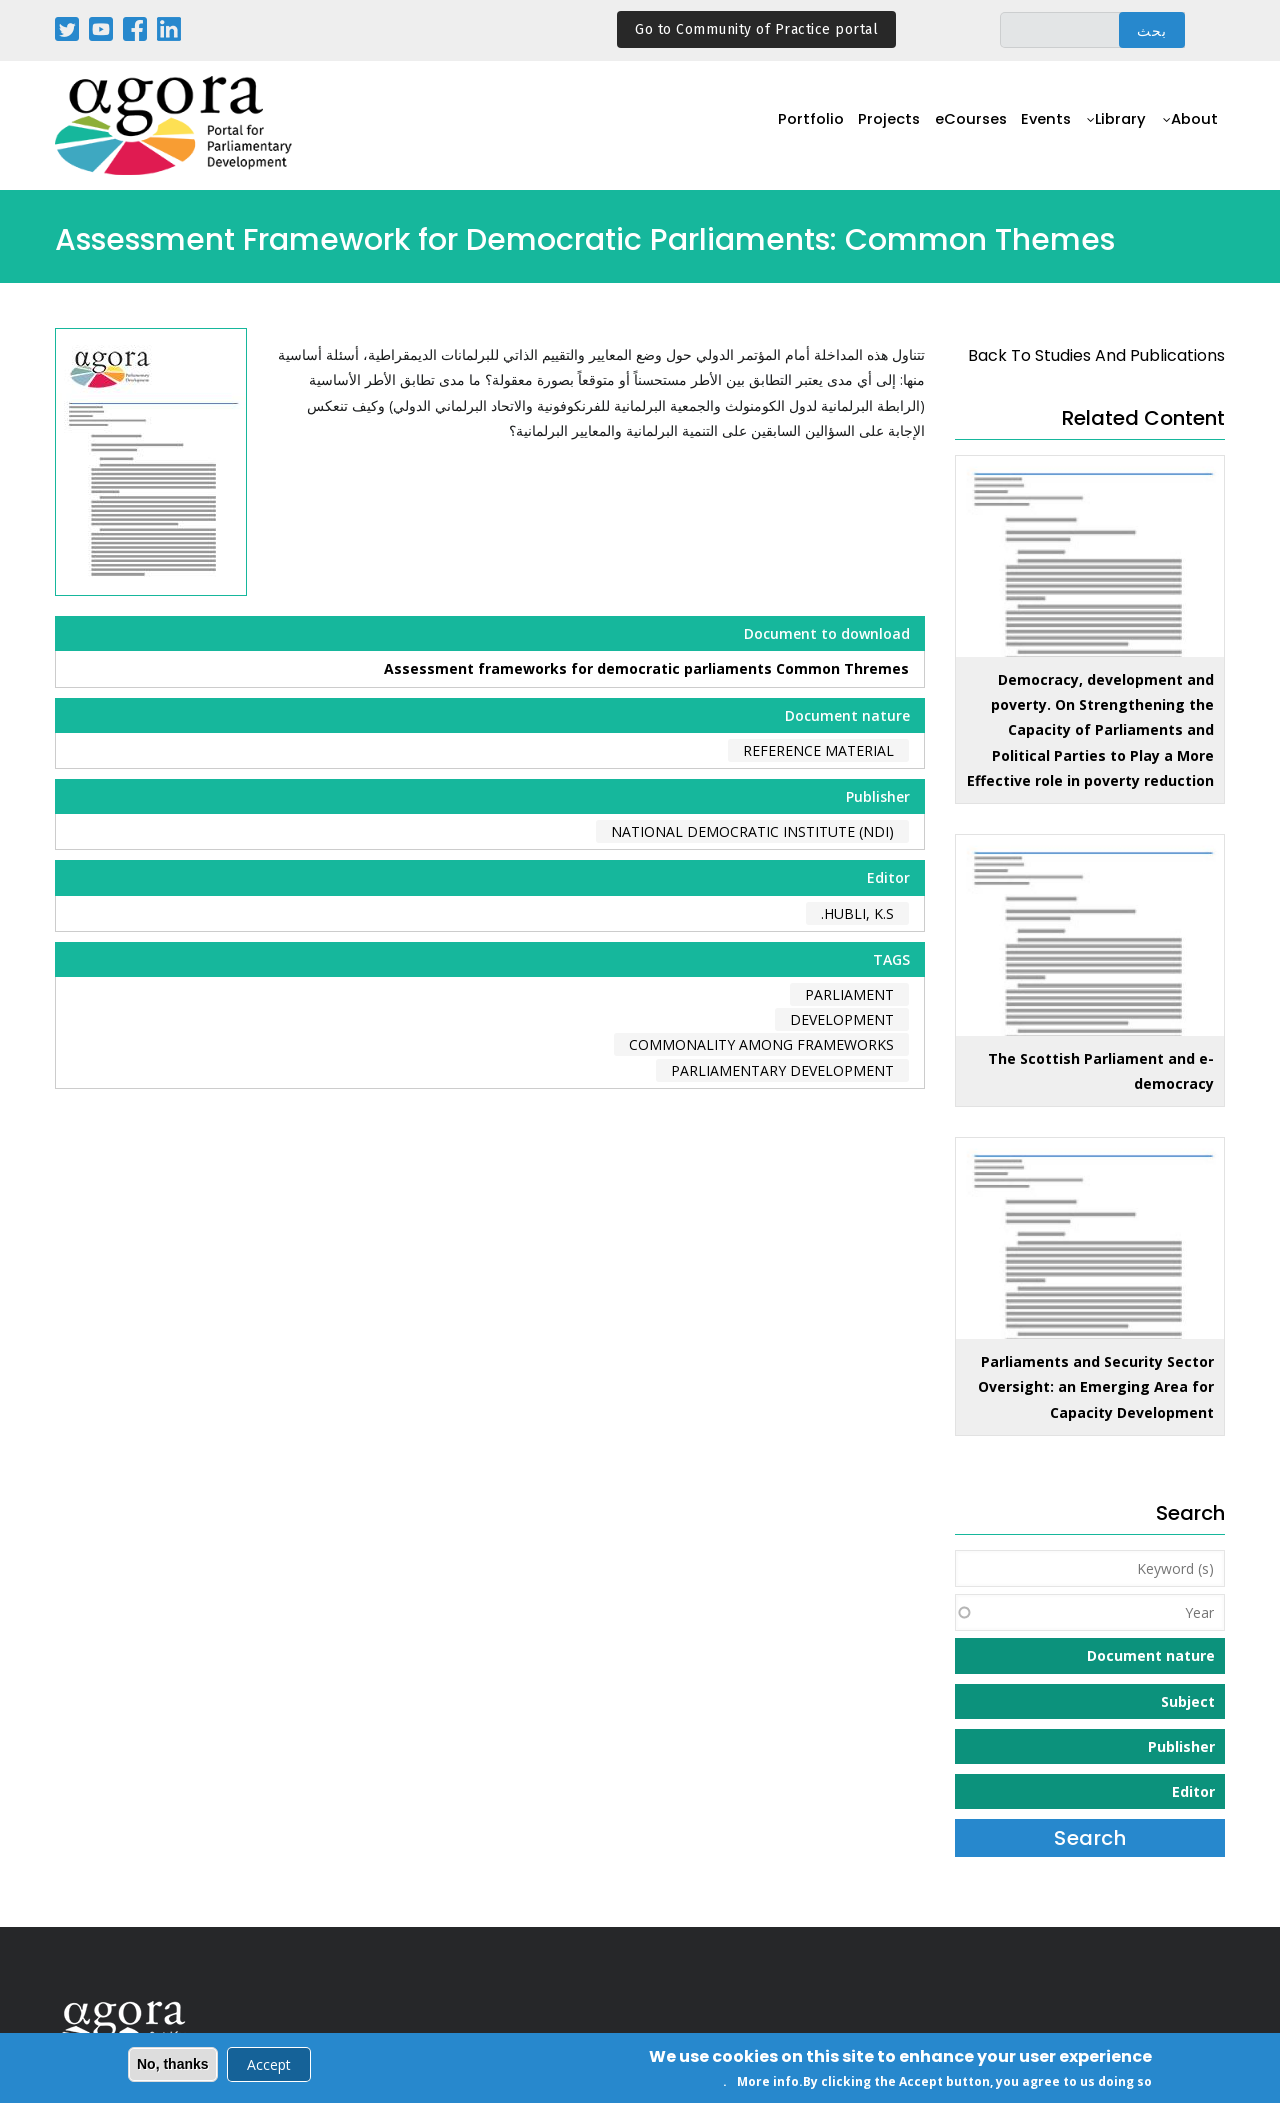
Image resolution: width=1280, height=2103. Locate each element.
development (842, 1019)
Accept (269, 2066)
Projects (870, 126)
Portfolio (788, 126)
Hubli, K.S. (857, 913)
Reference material (818, 750)
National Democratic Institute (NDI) (752, 831)
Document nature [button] (1151, 1655)
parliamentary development (782, 1070)
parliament (849, 994)
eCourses (957, 126)
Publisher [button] (1181, 1746)
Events (1037, 126)
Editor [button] (1193, 1791)
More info (768, 2083)
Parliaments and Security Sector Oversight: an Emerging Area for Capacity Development (1096, 1386)
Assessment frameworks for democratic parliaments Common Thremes (646, 668)
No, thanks (173, 2066)
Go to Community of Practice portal (756, 29)
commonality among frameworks (761, 1044)
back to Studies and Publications (1096, 355)
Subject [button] (1188, 1701)
